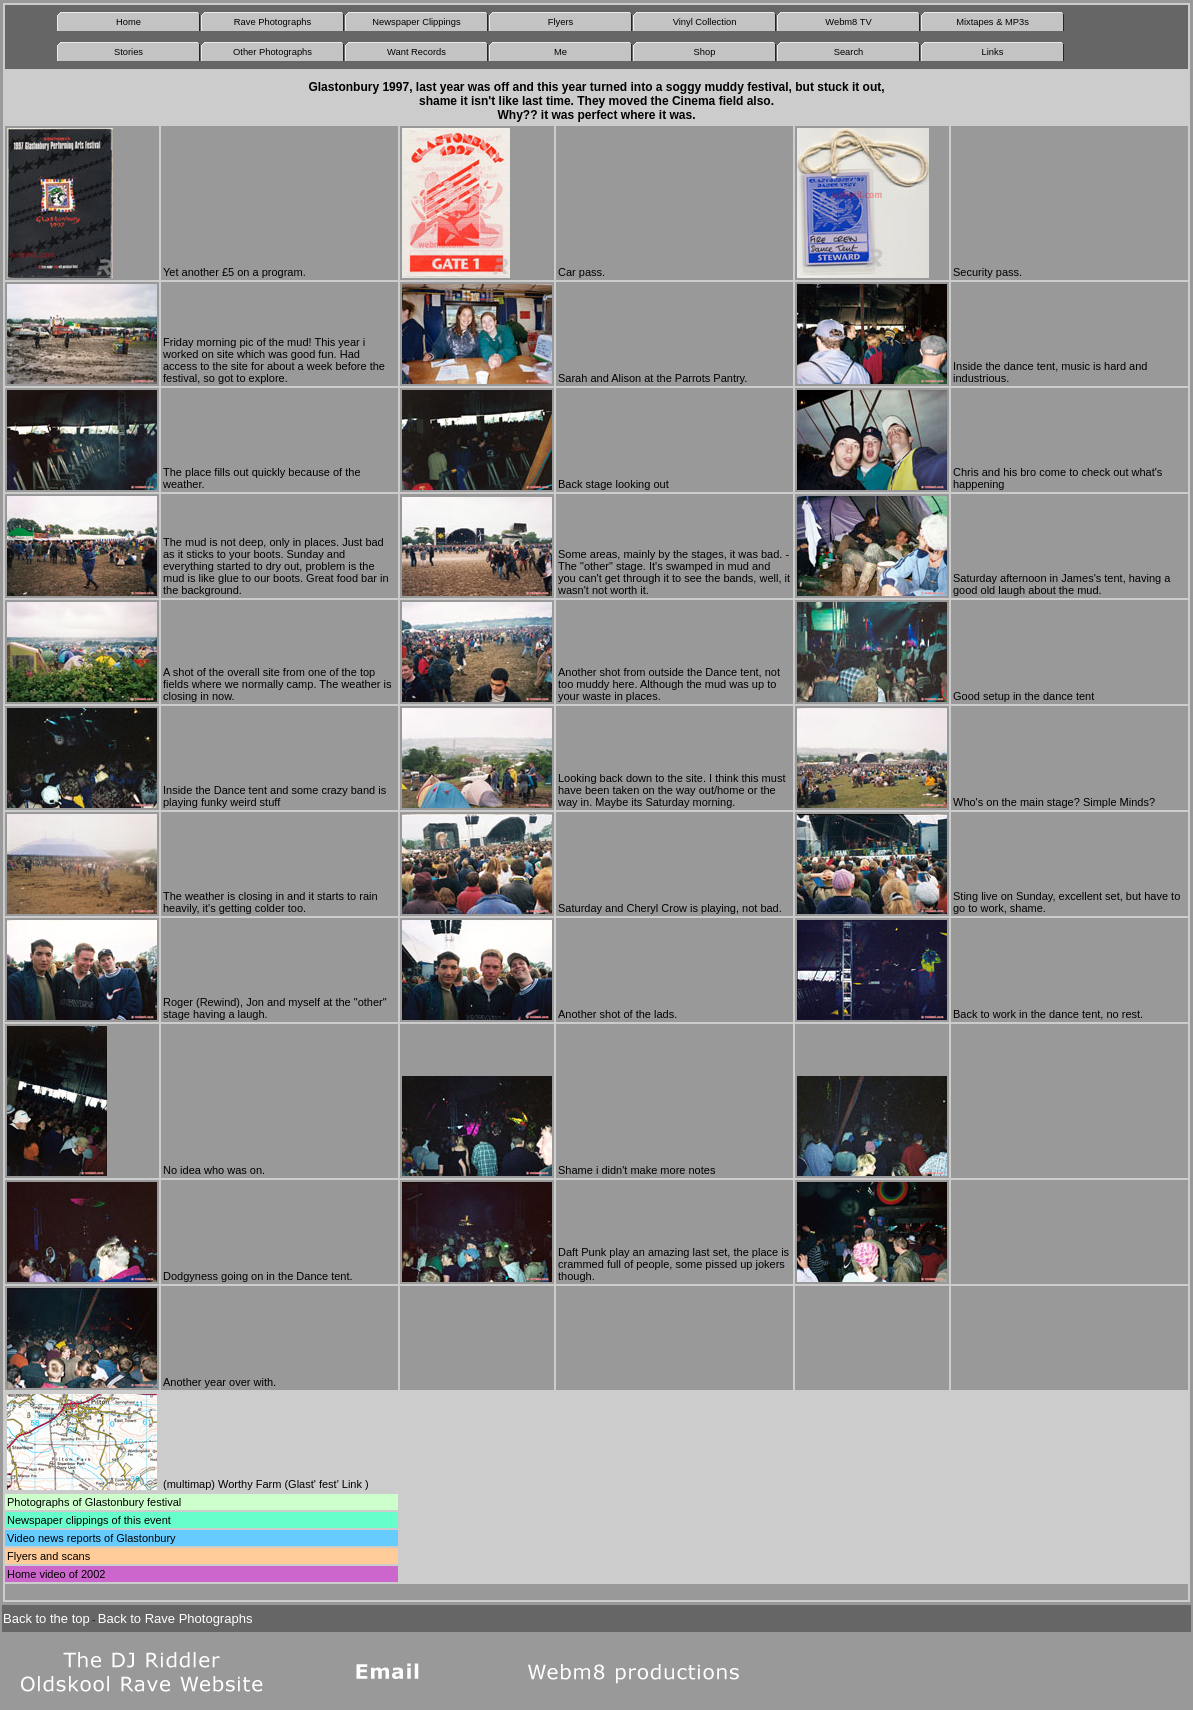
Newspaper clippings (58, 1520)
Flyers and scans (48, 1556)
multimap (189, 1484)
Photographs (38, 1502)
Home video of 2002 (56, 1574)
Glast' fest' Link (325, 1484)
